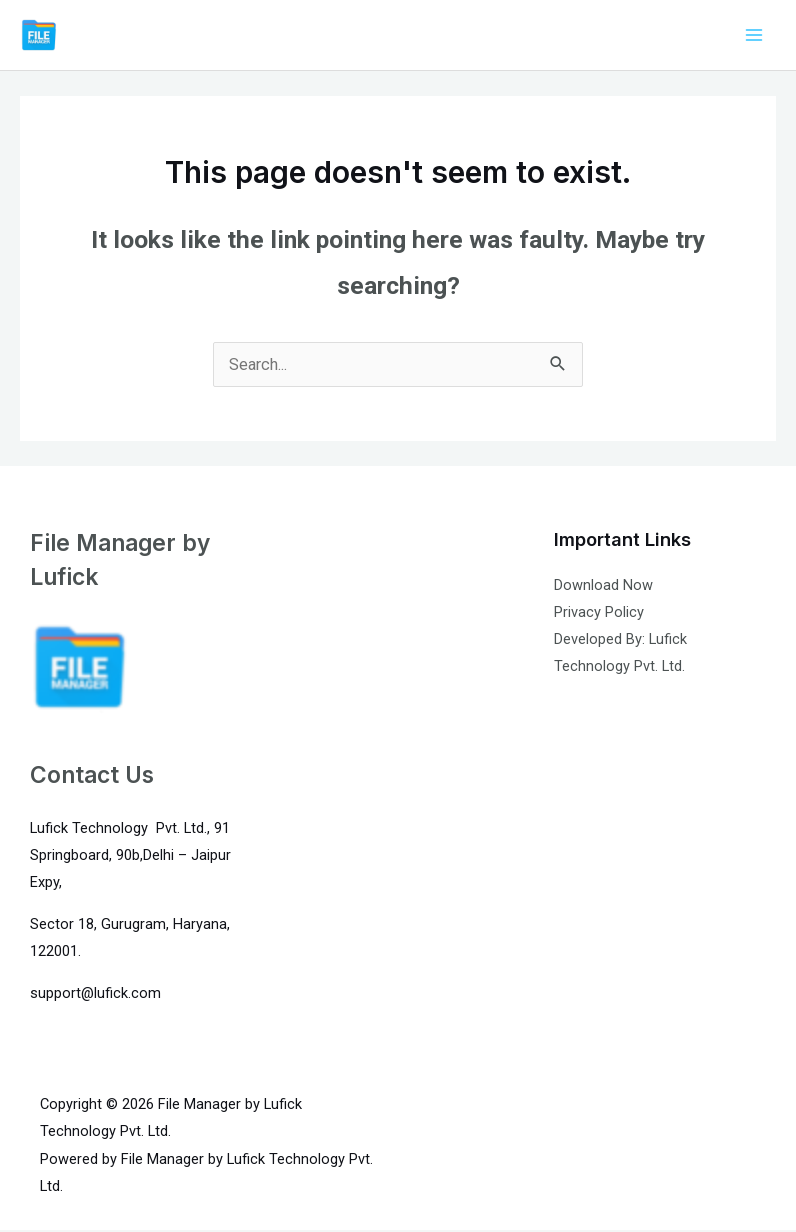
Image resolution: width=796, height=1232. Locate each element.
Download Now (603, 587)
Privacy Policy (599, 614)
